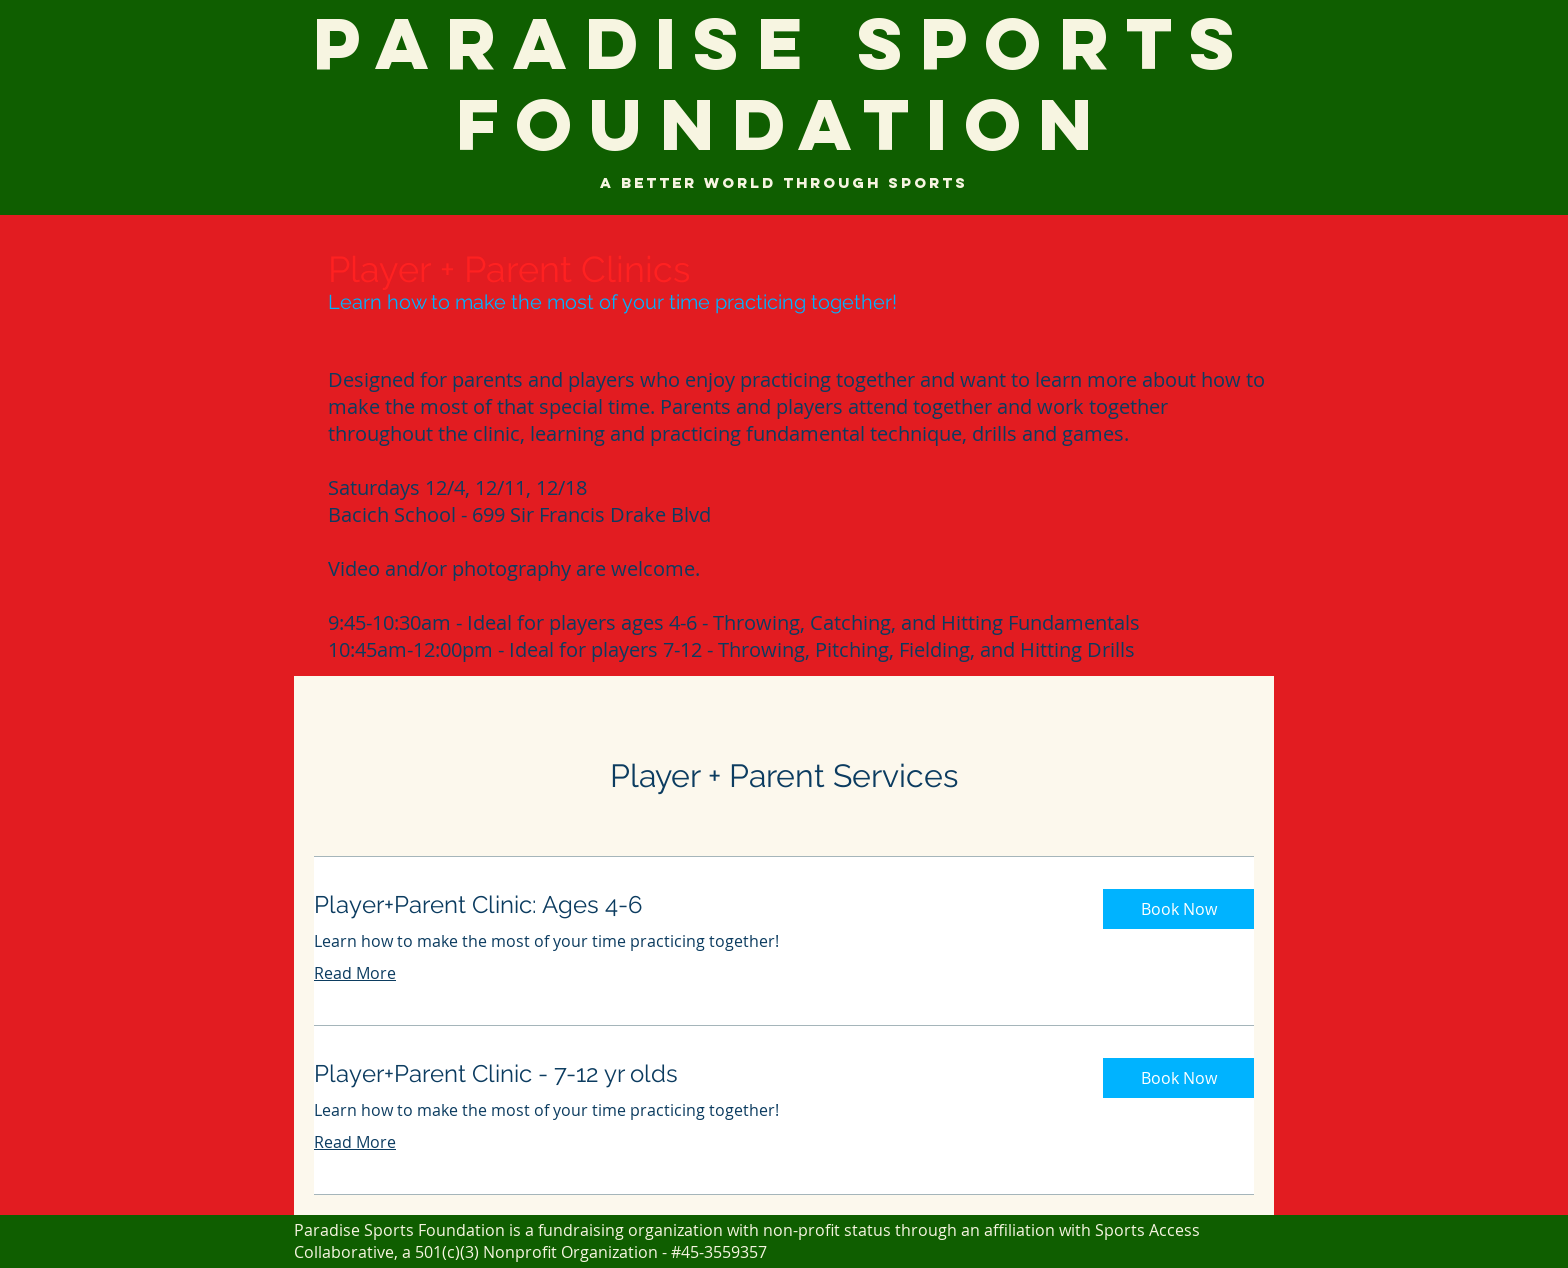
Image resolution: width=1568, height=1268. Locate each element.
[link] (692, 905)
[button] (1178, 909)
